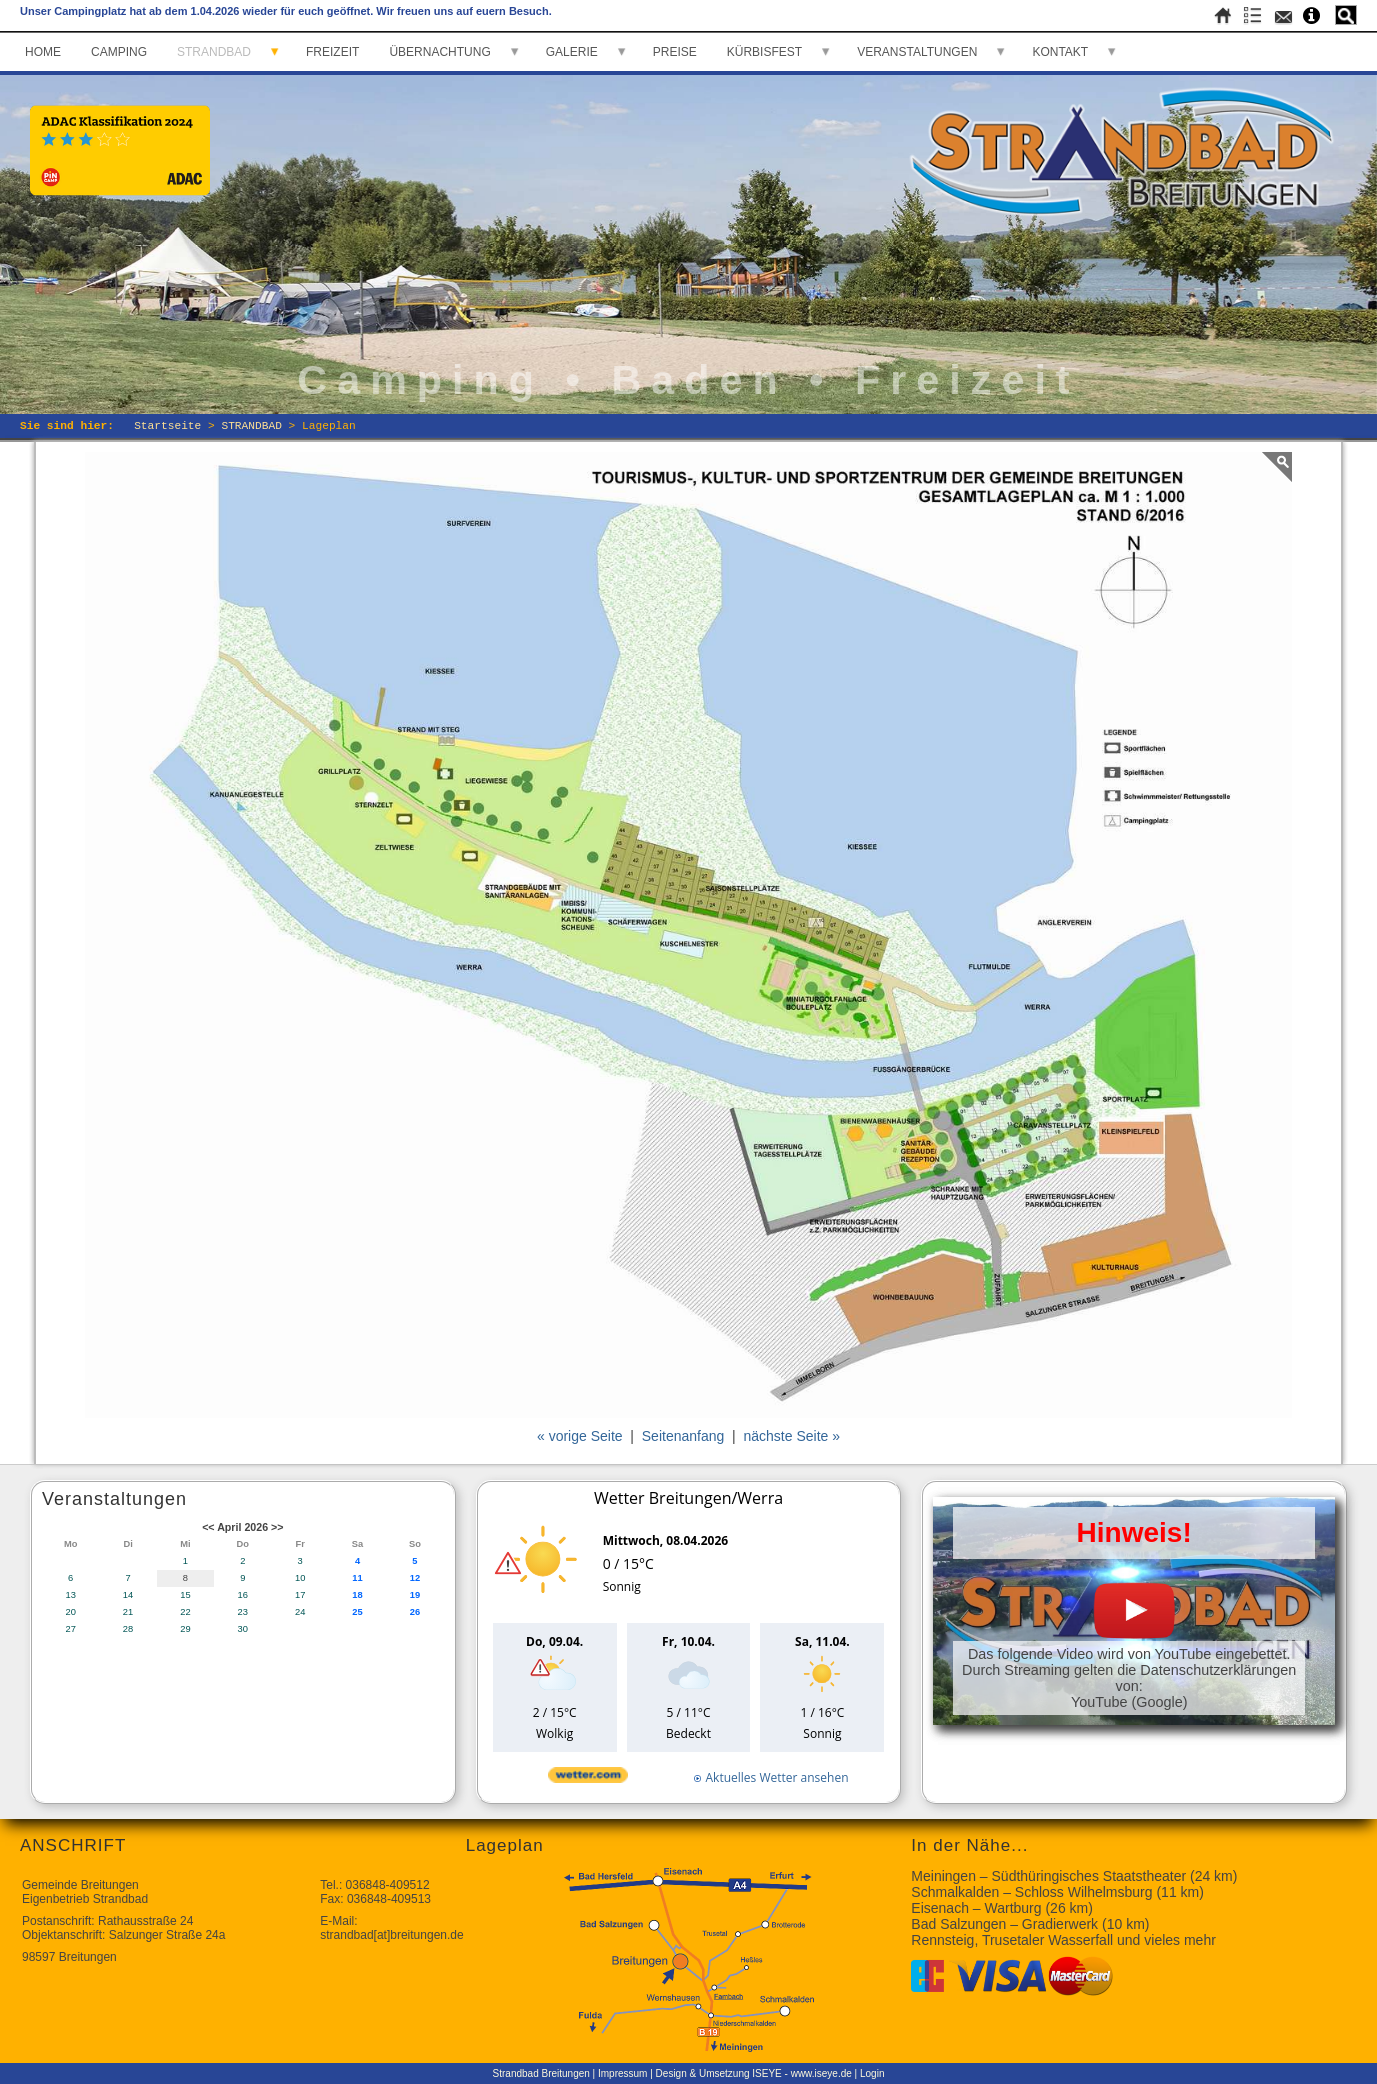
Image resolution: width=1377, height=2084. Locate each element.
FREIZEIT (332, 52)
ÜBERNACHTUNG (439, 52)
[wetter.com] (588, 1778)
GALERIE (572, 52)
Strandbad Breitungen (541, 2073)
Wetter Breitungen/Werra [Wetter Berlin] (688, 1498)
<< (208, 1527)
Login (872, 2073)
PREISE (675, 52)
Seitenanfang (683, 1436)
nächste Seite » (792, 1436)
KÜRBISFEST (764, 52)
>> (277, 1527)
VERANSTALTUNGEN (917, 52)
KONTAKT (1060, 52)
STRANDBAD (214, 52)
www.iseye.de (821, 2073)
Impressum (622, 2073)
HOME (43, 52)
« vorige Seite (580, 1436)
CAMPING (119, 52)
